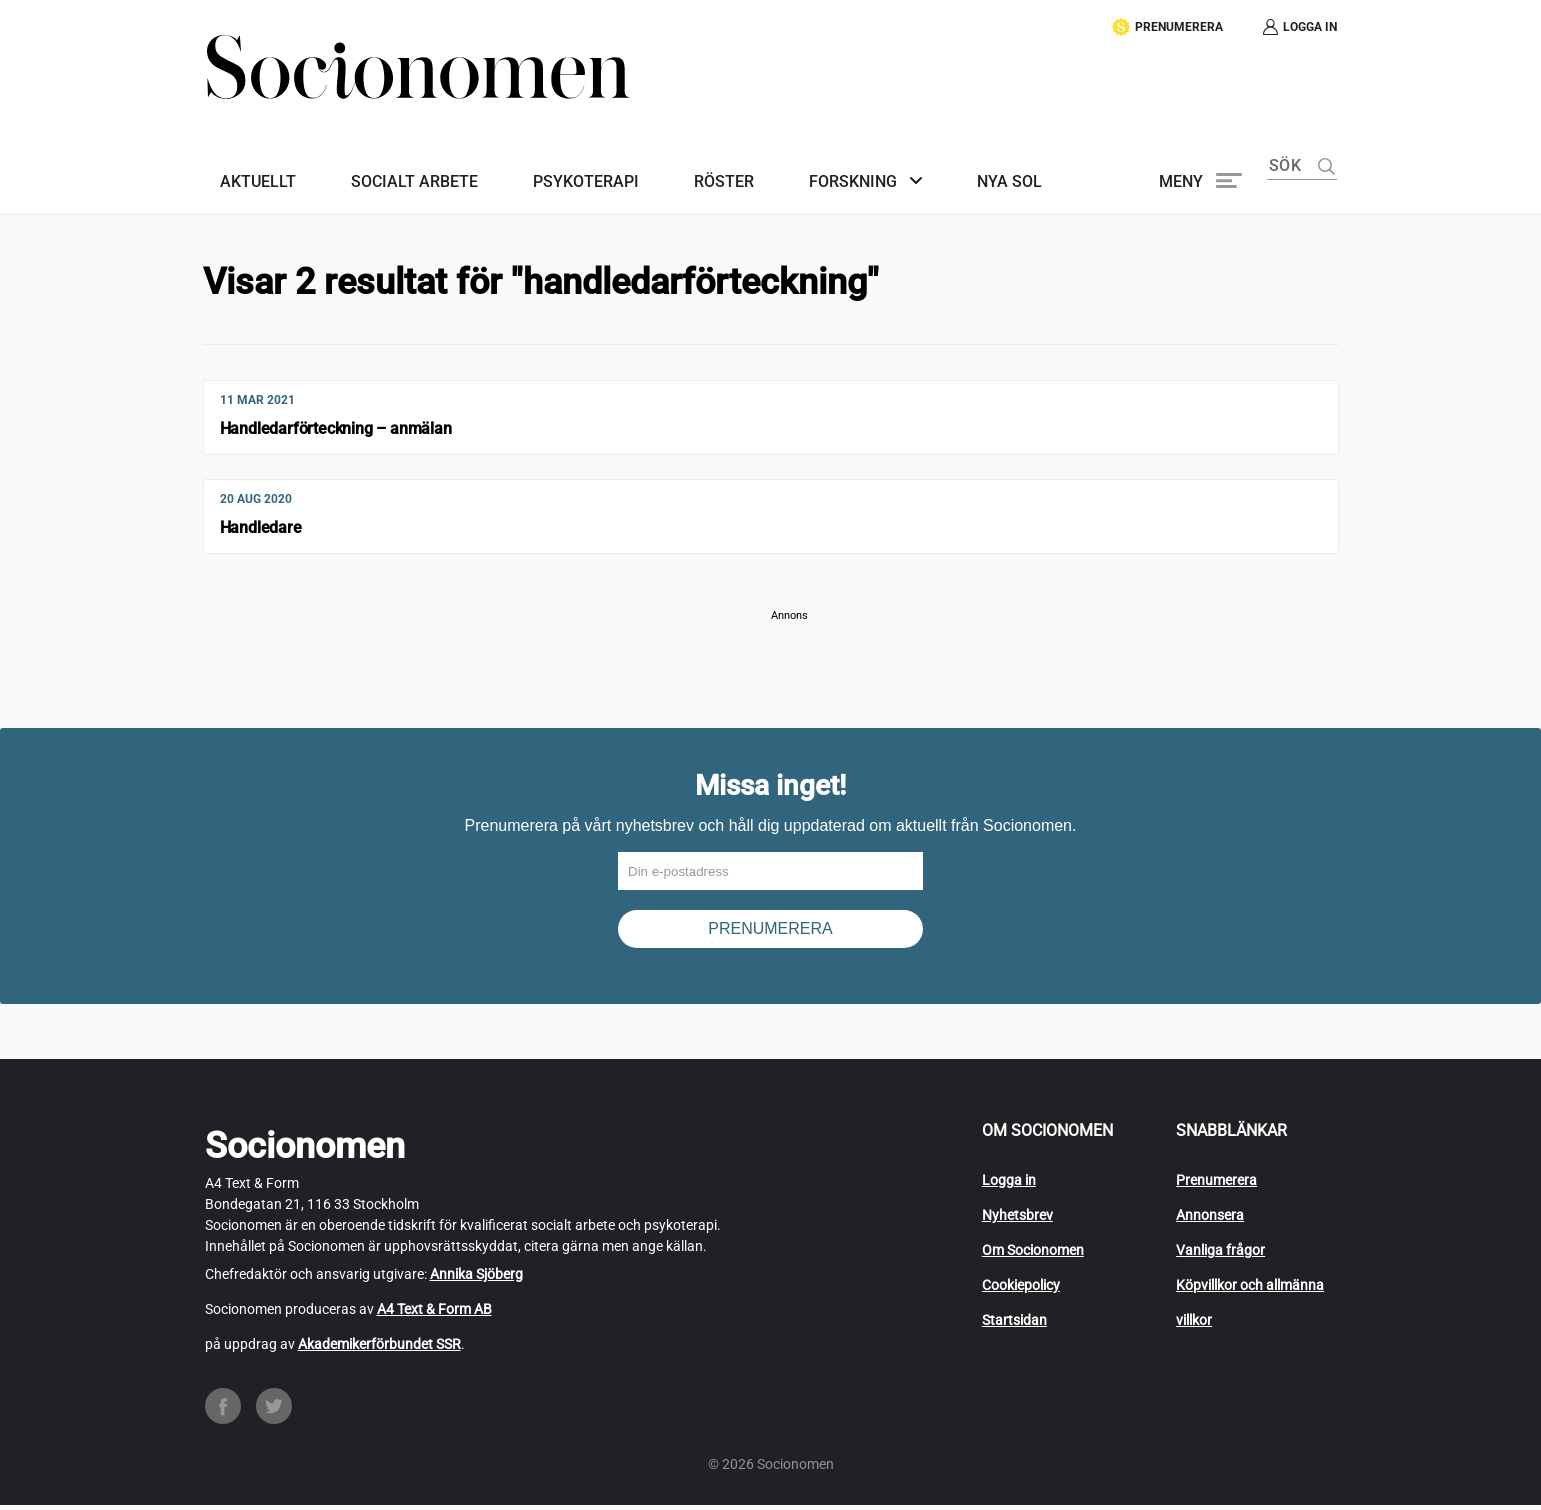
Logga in (1009, 1185)
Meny (1181, 166)
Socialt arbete (384, 166)
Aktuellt (243, 166)
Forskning (778, 166)
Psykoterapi (541, 166)
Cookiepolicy (1021, 1290)
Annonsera (1210, 1220)
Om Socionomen (1033, 1255)
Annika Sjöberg (476, 1279)
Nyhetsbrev (1017, 1220)
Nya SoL (919, 166)
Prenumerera (1216, 1185)
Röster (664, 166)
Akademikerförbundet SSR (379, 1349)
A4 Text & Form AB (434, 1314)
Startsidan (1014, 1325)
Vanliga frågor (1220, 1255)
